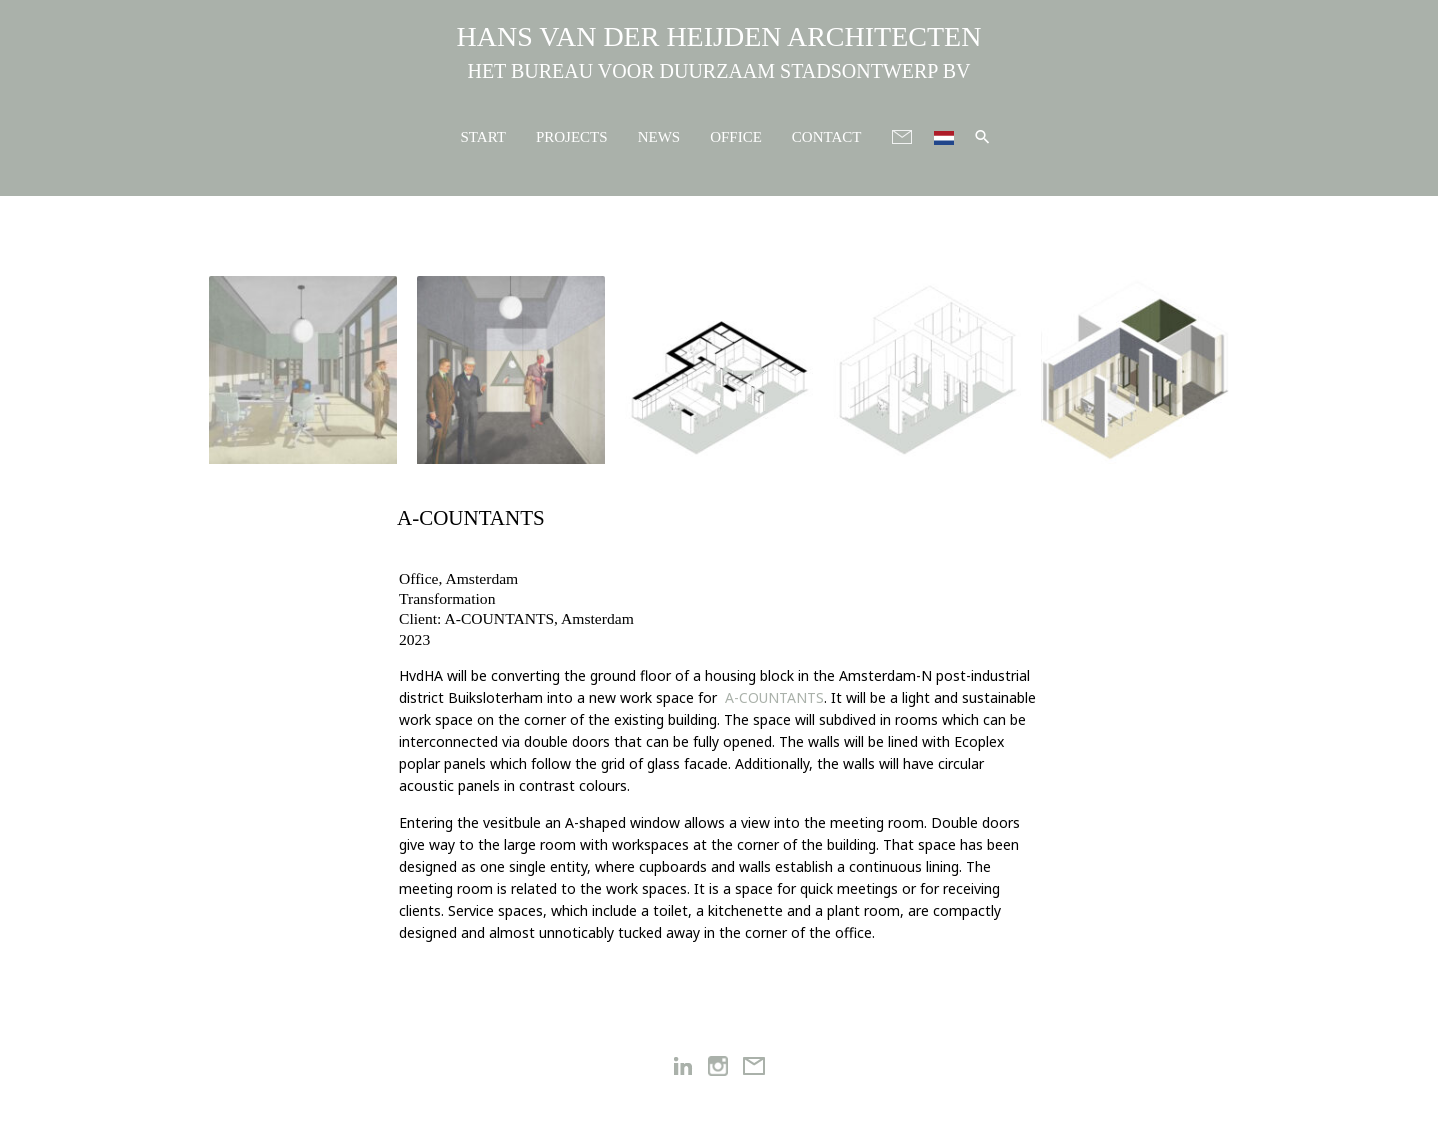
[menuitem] (944, 135)
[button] (982, 136)
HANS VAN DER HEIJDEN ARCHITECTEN (719, 36)
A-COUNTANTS (774, 697)
